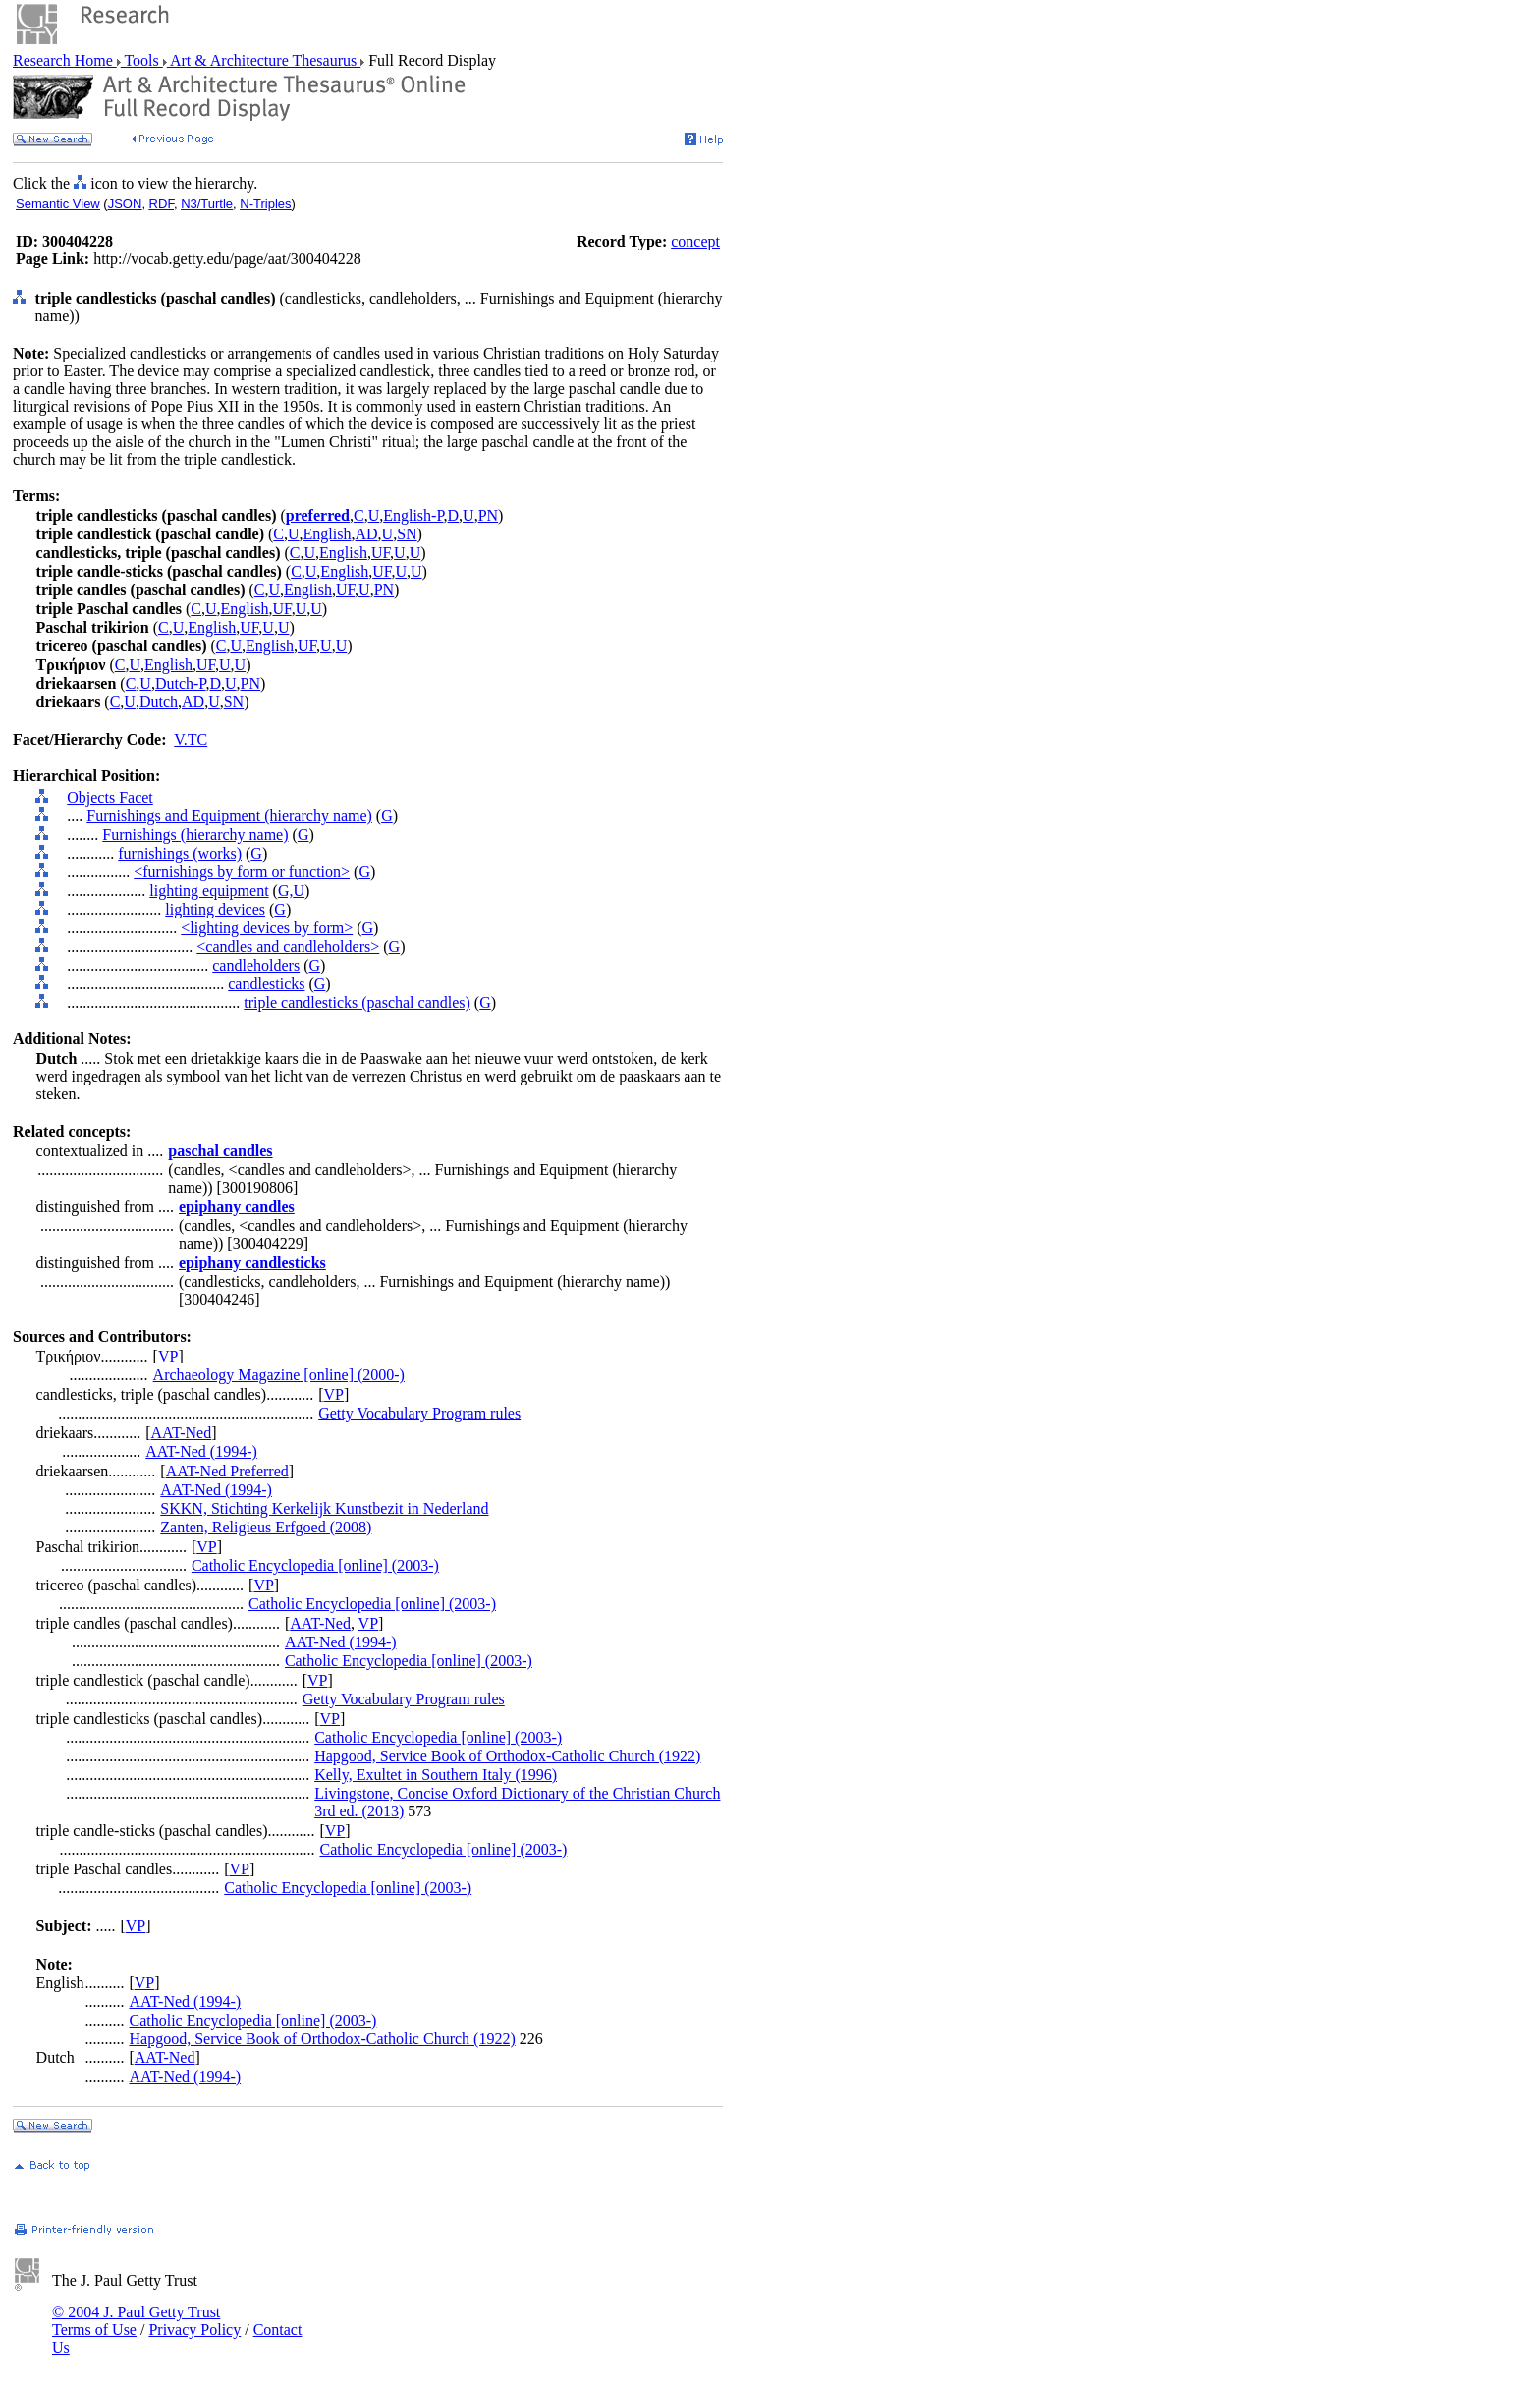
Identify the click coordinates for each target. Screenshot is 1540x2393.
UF (380, 552)
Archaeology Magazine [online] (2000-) (279, 1374)
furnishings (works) (180, 853)
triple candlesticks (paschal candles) (357, 1002)
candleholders (256, 965)
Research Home (65, 60)
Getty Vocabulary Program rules (419, 1413)
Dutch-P (180, 683)
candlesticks (266, 983)
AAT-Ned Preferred (227, 1471)
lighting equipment (208, 890)
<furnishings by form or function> (242, 871)
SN (406, 534)
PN (488, 515)
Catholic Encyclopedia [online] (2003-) (315, 1565)
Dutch (158, 702)
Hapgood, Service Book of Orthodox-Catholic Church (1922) (507, 1756)
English (327, 534)
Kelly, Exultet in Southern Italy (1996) (435, 1774)
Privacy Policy (194, 2329)
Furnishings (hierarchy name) (195, 834)
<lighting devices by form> (267, 927)
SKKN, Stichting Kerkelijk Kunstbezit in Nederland (324, 1508)
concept (695, 241)
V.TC (190, 739)
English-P (413, 515)
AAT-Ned (181, 1432)
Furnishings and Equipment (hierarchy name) (229, 815)
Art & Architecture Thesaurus (263, 60)
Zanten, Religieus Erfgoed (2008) (265, 1527)
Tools (142, 60)
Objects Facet (110, 797)
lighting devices (215, 909)
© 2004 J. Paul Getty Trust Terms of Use (136, 2321)
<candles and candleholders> (287, 946)
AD (366, 534)
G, (286, 890)
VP (168, 1356)
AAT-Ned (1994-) (201, 1451)
